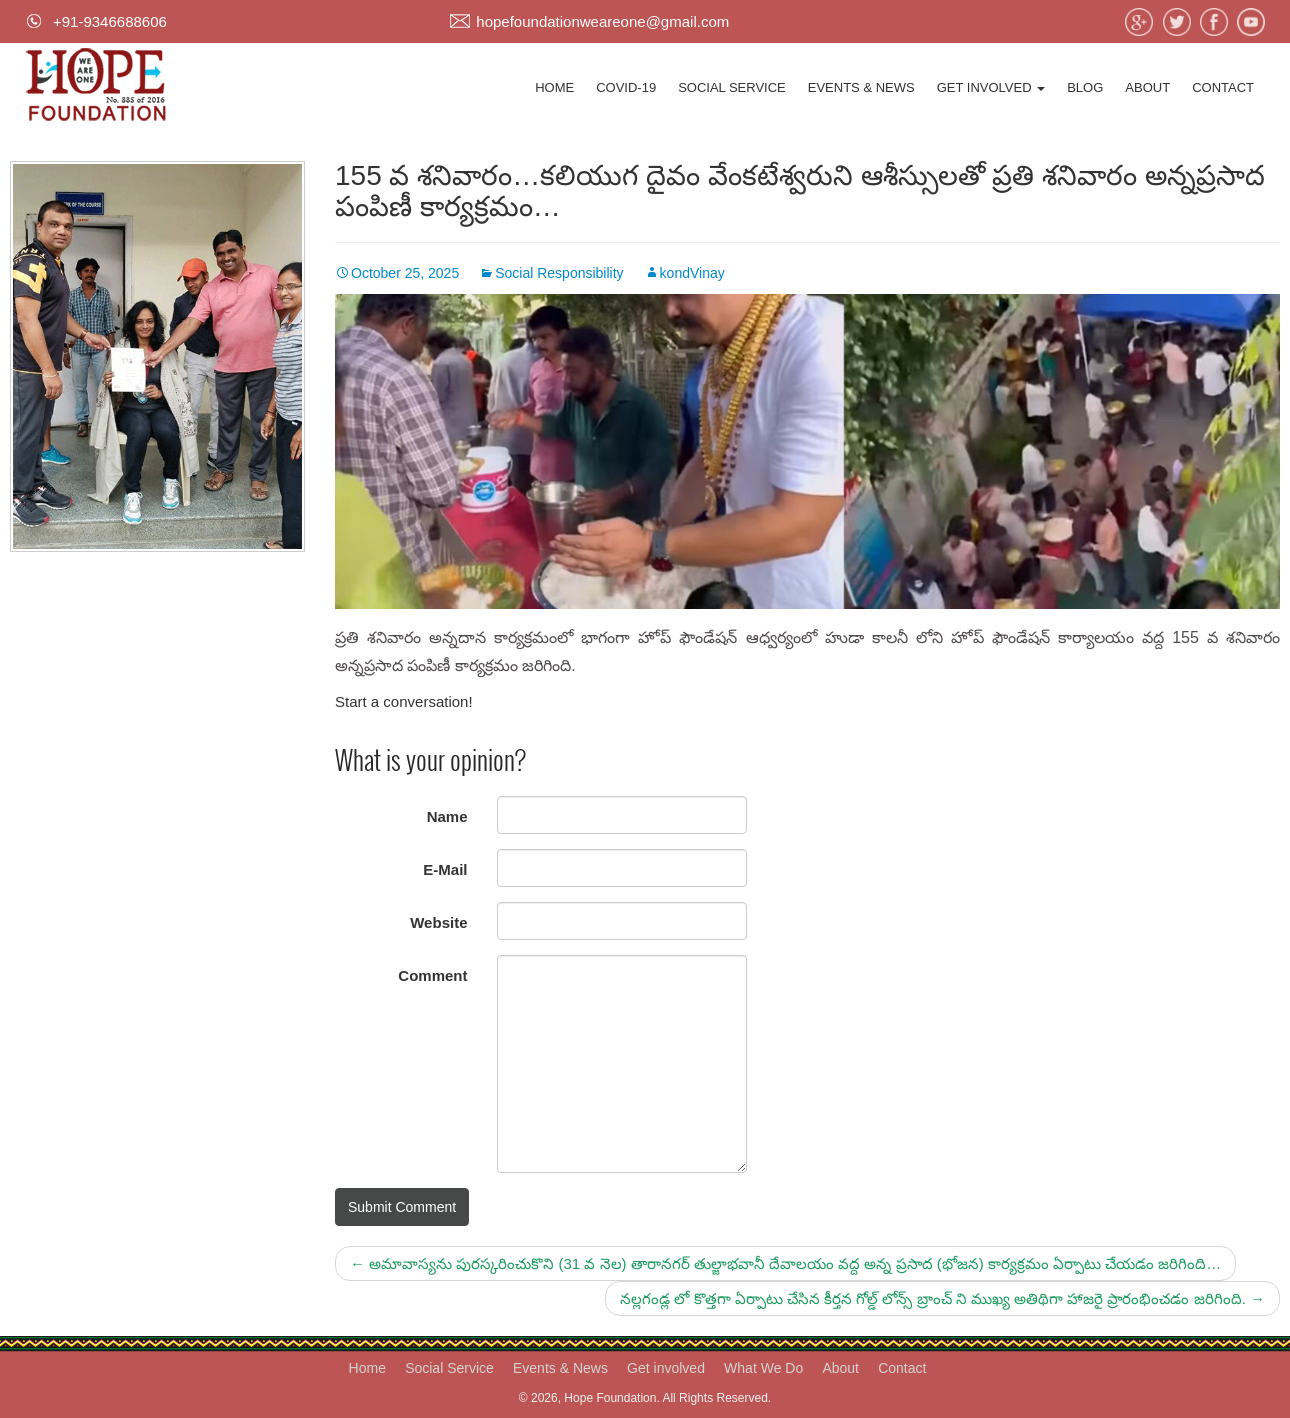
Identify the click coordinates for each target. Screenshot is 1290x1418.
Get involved (991, 87)
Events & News (861, 87)
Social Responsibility (559, 273)
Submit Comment (402, 1207)
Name (447, 816)
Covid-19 (626, 87)
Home (554, 87)
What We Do (763, 1368)
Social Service (732, 87)
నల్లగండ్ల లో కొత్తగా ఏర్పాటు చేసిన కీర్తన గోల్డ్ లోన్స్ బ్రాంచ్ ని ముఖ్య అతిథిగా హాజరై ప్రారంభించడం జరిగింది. (942, 1298)
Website (438, 922)
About (1147, 87)
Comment (432, 975)
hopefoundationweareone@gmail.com (602, 21)
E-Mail (445, 869)
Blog (1085, 87)
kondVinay (692, 273)
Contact (1223, 87)
